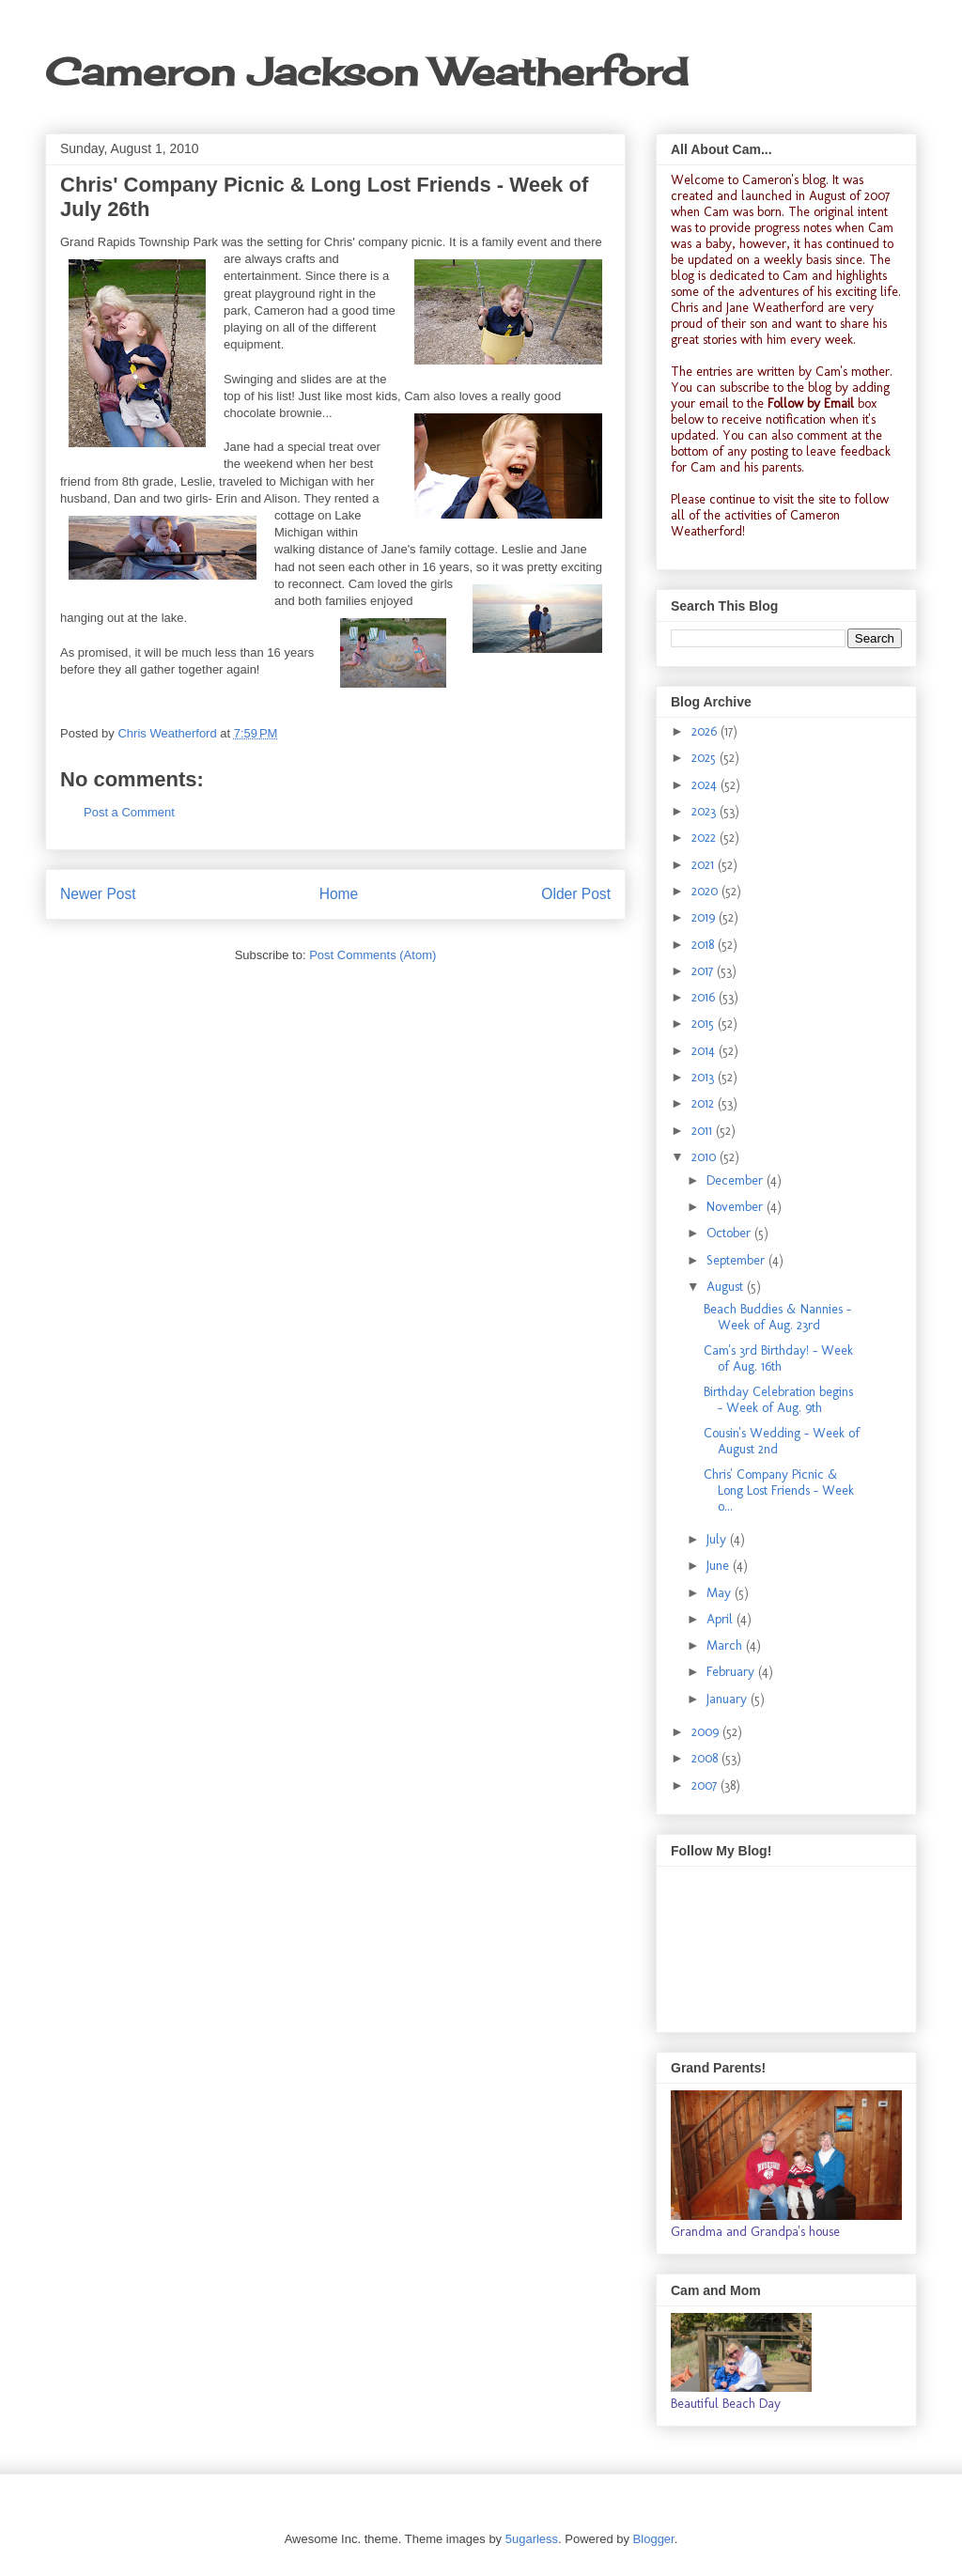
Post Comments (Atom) (372, 955)
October (730, 1233)
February (732, 1672)
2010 (705, 1157)
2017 (704, 971)
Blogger (654, 2539)
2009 (706, 1732)
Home (339, 894)
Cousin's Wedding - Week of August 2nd (782, 1441)
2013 (704, 1077)
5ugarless (531, 2539)
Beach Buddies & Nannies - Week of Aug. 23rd (777, 1317)
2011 (703, 1131)
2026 (706, 731)
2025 (705, 758)
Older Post (576, 894)
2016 (705, 997)
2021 (704, 865)
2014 (705, 1051)
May (720, 1593)
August (726, 1287)
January (728, 1699)
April (721, 1619)
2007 (706, 1785)
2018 (704, 945)
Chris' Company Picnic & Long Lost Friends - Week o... (779, 1490)
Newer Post (98, 894)
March (726, 1645)
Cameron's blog (784, 180)
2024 (706, 785)
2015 (704, 1024)
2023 (705, 811)
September (737, 1260)
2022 (705, 838)
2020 (706, 891)
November (736, 1207)
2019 (705, 917)
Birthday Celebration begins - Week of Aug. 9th (778, 1400)
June (719, 1566)
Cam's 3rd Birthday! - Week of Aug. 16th (778, 1358)
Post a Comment (129, 812)
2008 (706, 1758)
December (736, 1180)
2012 (704, 1103)
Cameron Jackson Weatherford (366, 72)
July (718, 1539)
